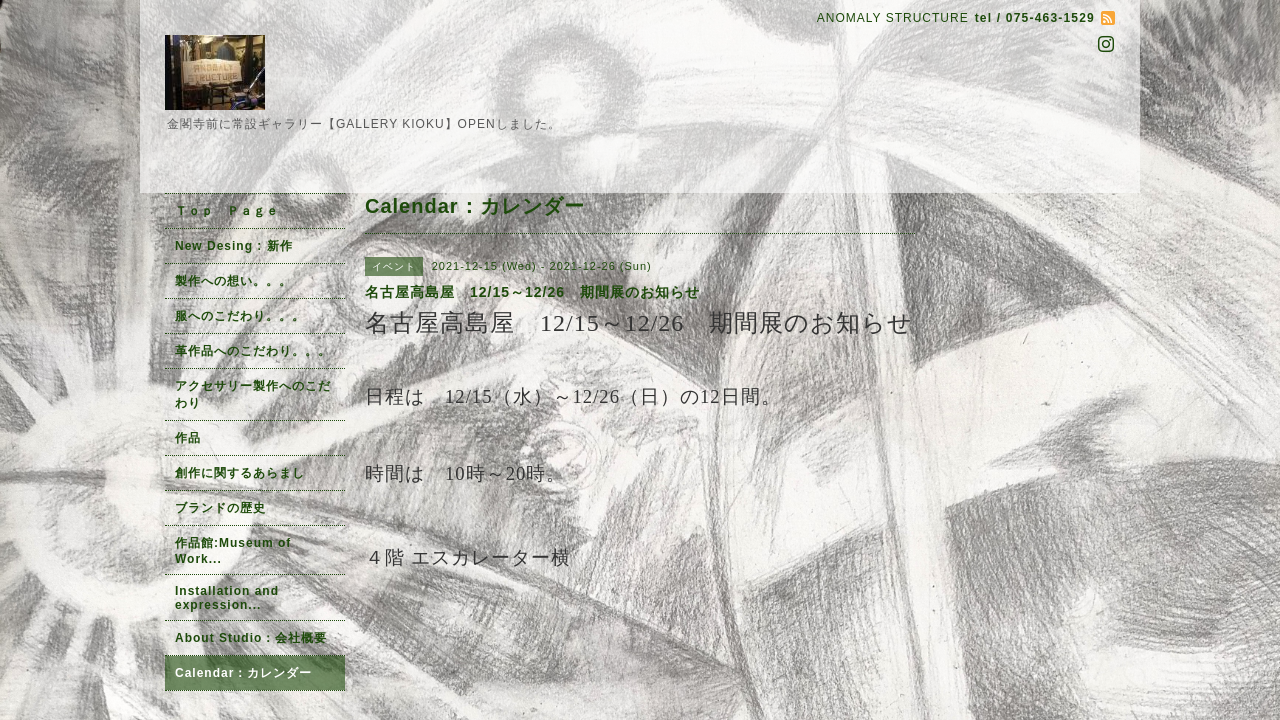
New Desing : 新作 (234, 246)
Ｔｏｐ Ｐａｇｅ (227, 211)
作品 (188, 438)
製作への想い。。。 (233, 281)
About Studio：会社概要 (251, 638)
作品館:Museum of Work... (233, 551)
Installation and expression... (227, 598)
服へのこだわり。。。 (240, 316)
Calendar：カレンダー (243, 673)
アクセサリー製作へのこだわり (253, 394)
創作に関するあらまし (240, 473)
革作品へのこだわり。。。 (253, 351)
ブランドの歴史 (220, 508)
